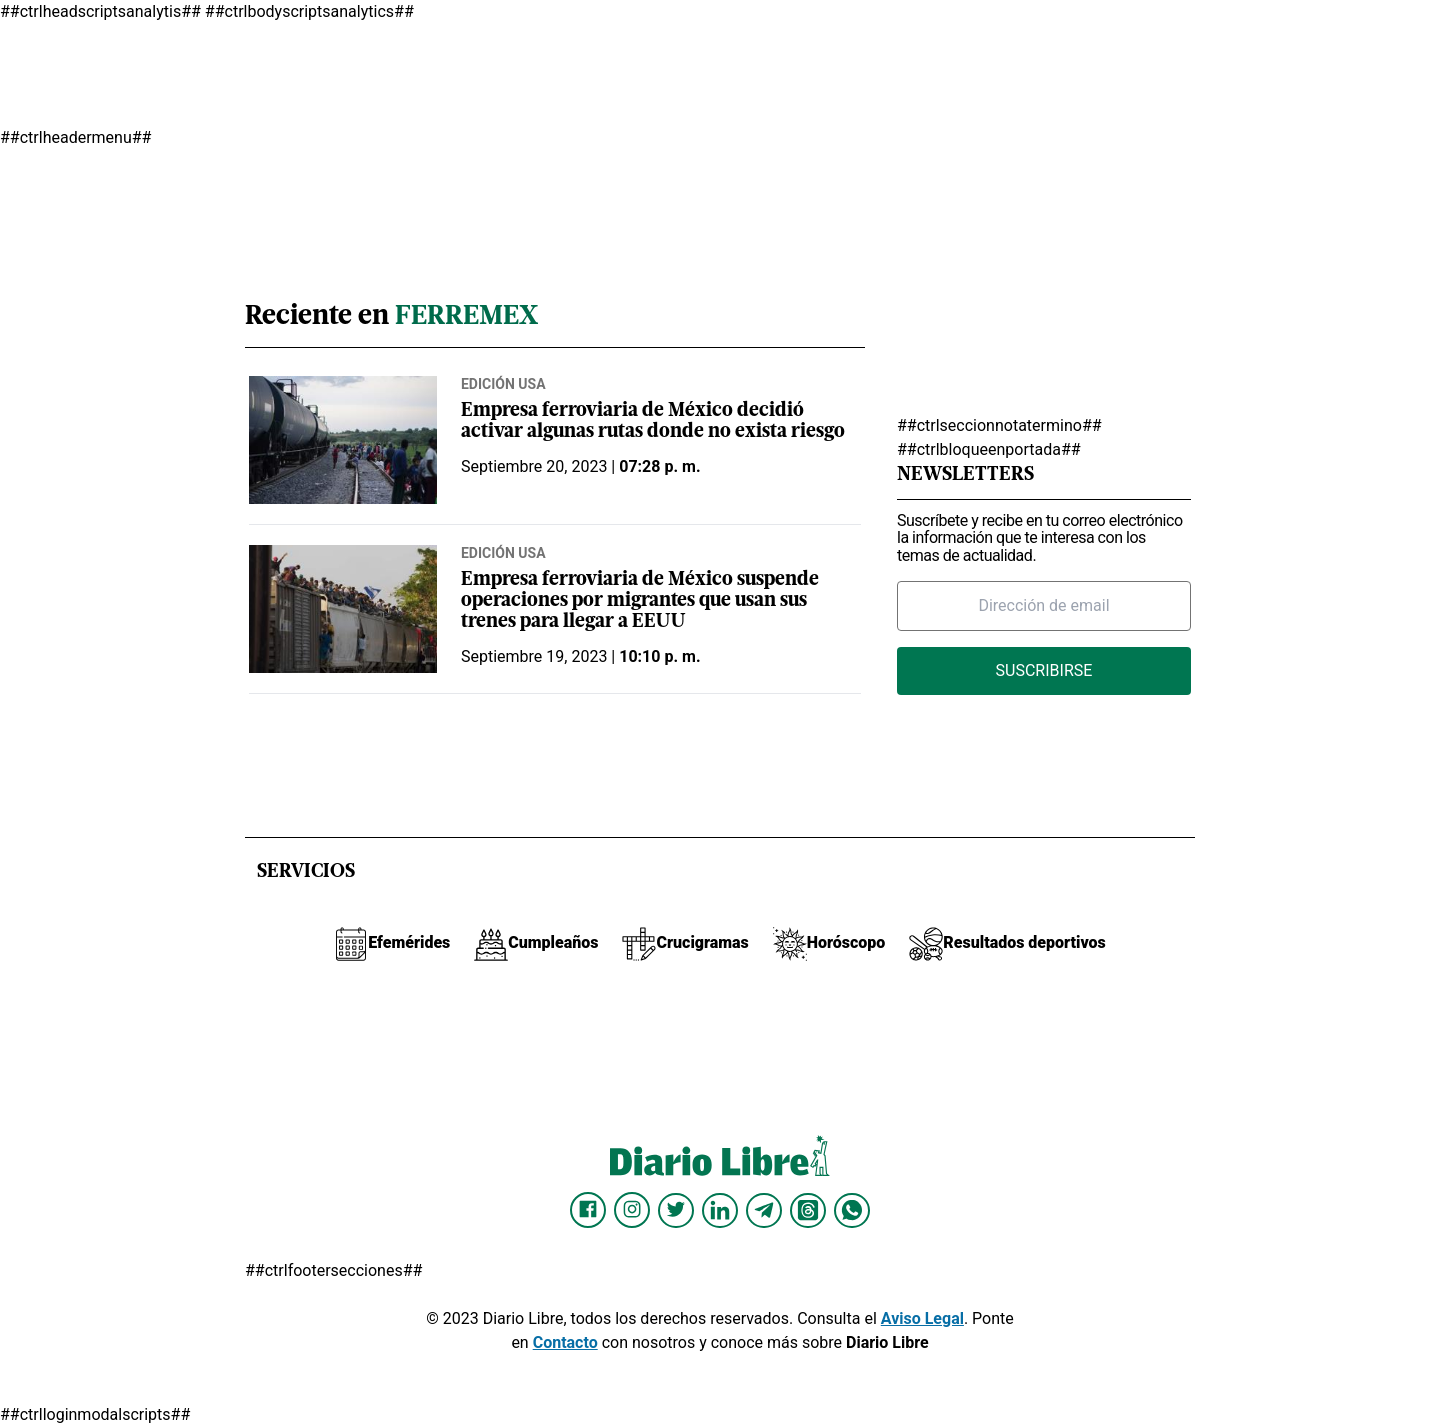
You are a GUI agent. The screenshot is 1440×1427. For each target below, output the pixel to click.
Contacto (565, 1342)
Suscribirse (1044, 670)
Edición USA (503, 384)
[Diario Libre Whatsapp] (852, 1210)
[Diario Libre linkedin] (720, 1210)
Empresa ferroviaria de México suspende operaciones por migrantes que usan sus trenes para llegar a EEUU (640, 601)
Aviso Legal (922, 1318)
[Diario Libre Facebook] (588, 1210)
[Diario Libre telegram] (764, 1210)
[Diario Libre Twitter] (676, 1210)
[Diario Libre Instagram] (632, 1210)
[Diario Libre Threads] (808, 1210)
